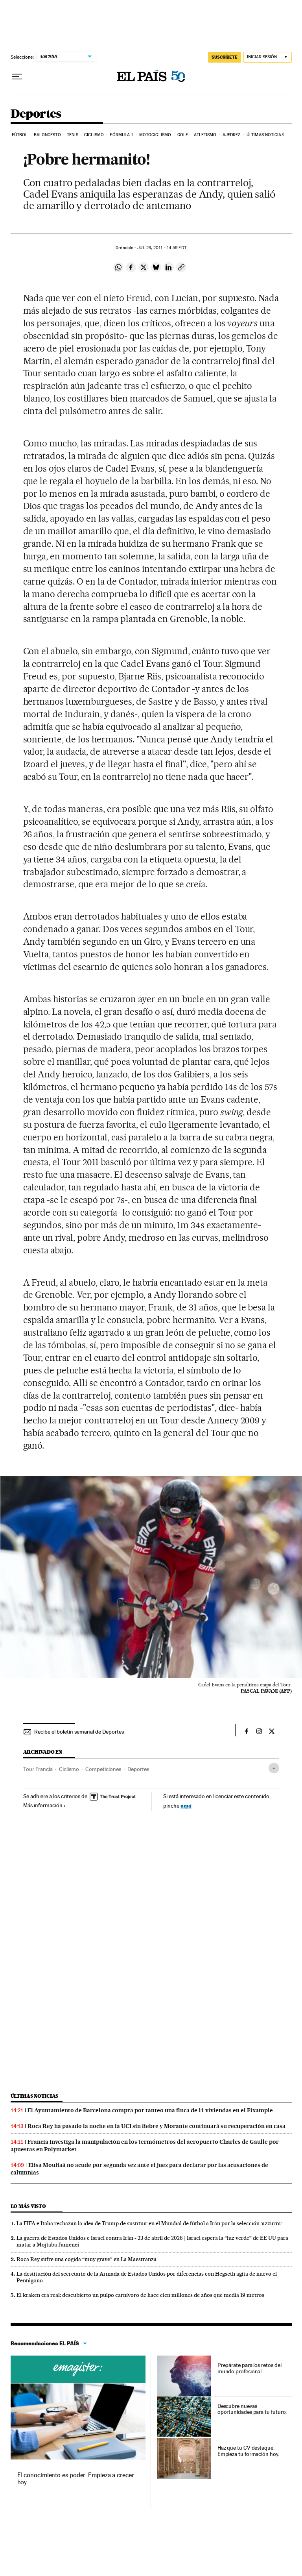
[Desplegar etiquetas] (274, 1768)
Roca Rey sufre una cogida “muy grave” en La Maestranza (87, 2259)
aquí (186, 1805)
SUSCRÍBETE (225, 57)
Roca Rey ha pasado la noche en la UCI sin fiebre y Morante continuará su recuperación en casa (156, 2126)
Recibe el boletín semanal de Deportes (79, 1731)
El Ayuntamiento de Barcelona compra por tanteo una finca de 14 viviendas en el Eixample (150, 2110)
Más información (44, 1805)
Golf (182, 134)
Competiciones (103, 1769)
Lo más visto (28, 2206)
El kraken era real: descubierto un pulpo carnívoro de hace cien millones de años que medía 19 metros (140, 2295)
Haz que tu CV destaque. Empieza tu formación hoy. (248, 2451)
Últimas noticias (265, 134)
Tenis (72, 134)
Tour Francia (38, 1769)
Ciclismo (94, 134)
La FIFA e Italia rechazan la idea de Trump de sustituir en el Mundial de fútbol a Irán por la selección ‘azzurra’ (149, 2223)
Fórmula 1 (121, 134)
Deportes (36, 114)
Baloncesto (47, 134)
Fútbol (20, 134)
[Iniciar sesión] (267, 57)
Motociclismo (155, 134)
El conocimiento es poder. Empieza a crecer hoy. (75, 2478)
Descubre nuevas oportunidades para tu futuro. (252, 2409)
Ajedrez (232, 134)
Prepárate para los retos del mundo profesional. (249, 2368)
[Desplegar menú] (17, 76)
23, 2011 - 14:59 (161, 247)
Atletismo (205, 134)
